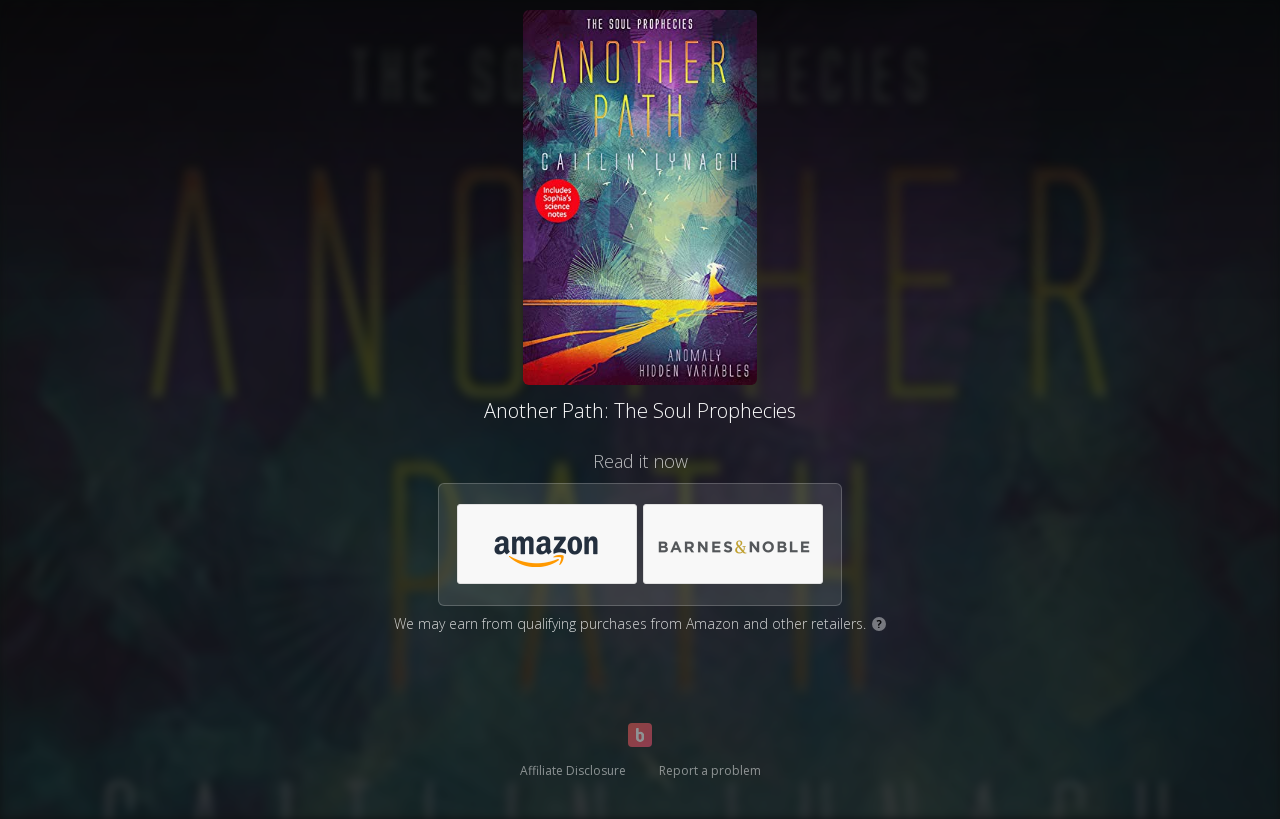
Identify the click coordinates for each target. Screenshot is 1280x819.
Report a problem (710, 770)
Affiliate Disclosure (573, 770)
